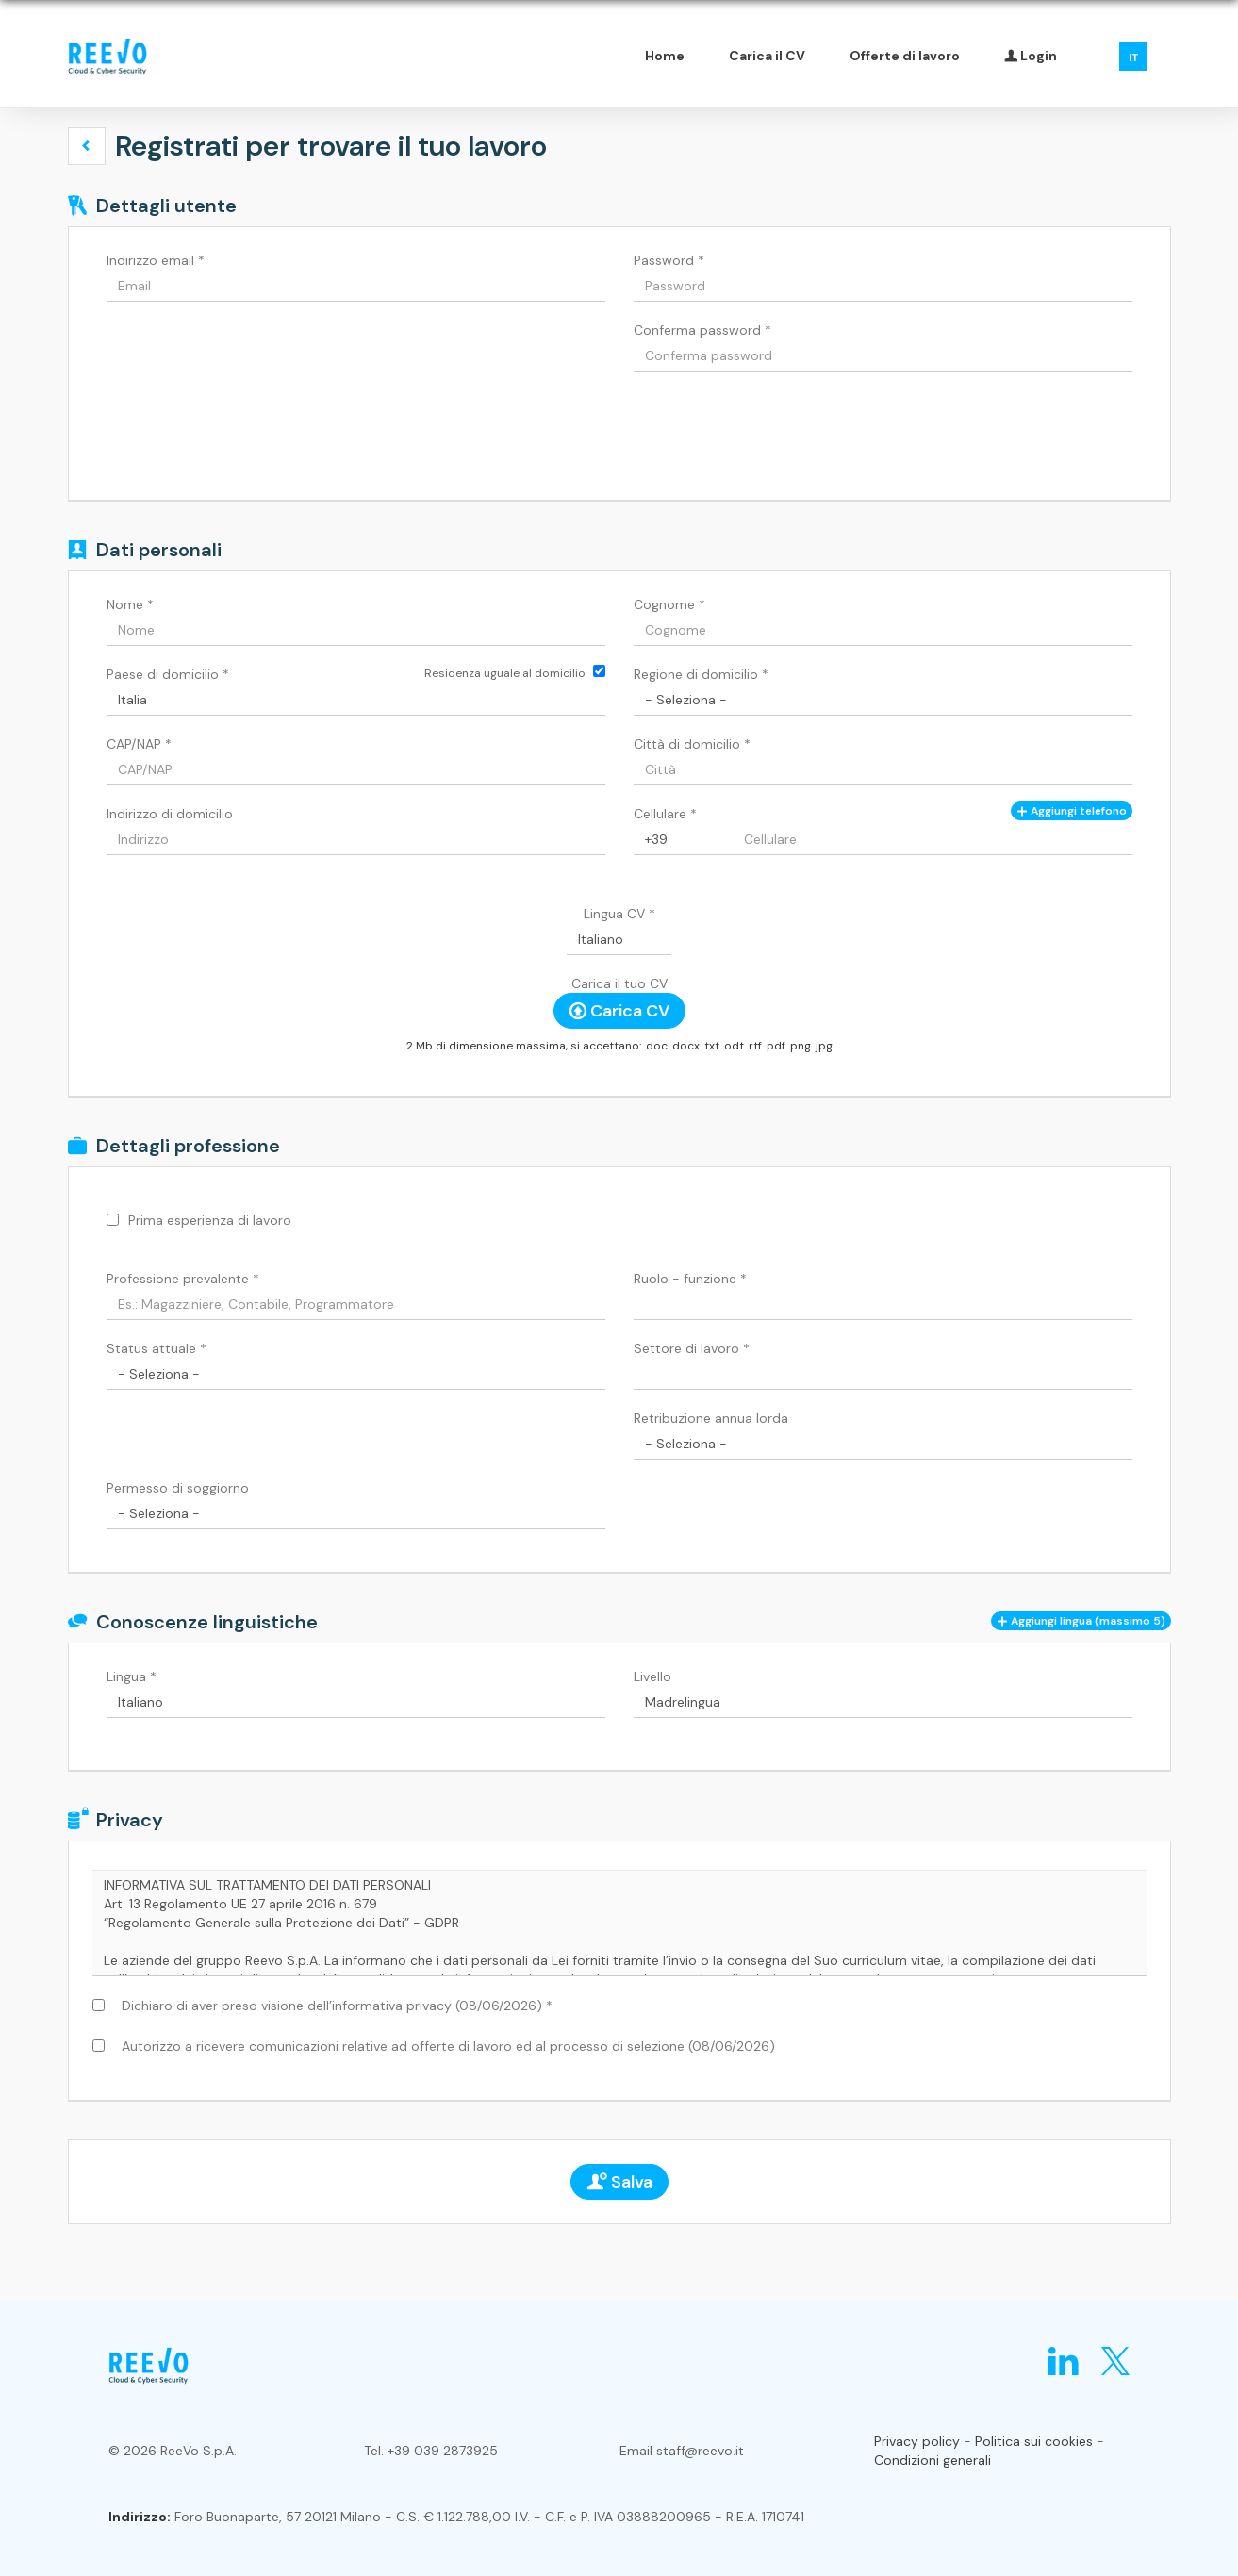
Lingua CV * (619, 913)
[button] (87, 146)
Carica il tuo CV (619, 983)
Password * (669, 260)
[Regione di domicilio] (883, 700)
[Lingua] (356, 1702)
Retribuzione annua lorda (711, 1418)
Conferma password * (702, 330)
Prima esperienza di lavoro (209, 1220)
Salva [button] (619, 2182)
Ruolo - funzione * (690, 1278)
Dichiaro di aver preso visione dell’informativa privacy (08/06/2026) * (333, 2005)
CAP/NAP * (139, 743)
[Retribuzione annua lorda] (883, 1444)
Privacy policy (917, 2441)
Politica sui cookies (1034, 2441)
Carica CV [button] (619, 1011)
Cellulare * (665, 813)
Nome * (130, 604)
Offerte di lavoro (905, 55)
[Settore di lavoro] (883, 1374)
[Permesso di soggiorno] (356, 1513)
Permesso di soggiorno (178, 1487)
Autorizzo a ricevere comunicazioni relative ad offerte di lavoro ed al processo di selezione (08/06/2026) (444, 2046)
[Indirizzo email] (356, 286)
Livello (652, 1676)
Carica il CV (767, 55)
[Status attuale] (356, 1374)
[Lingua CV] (619, 939)
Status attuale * (156, 1348)
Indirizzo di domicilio (170, 813)
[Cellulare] (684, 839)
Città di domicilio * (692, 743)
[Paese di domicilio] (356, 700)
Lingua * (132, 1676)
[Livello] (883, 1702)
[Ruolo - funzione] (883, 1304)
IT (1134, 57)
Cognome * (669, 604)
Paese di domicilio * (168, 674)
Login (1030, 55)
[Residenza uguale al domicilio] (599, 671)
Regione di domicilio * (701, 674)
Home (665, 55)
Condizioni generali (932, 2460)
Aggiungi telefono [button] (1071, 810)
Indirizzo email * (156, 260)
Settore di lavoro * (692, 1348)
